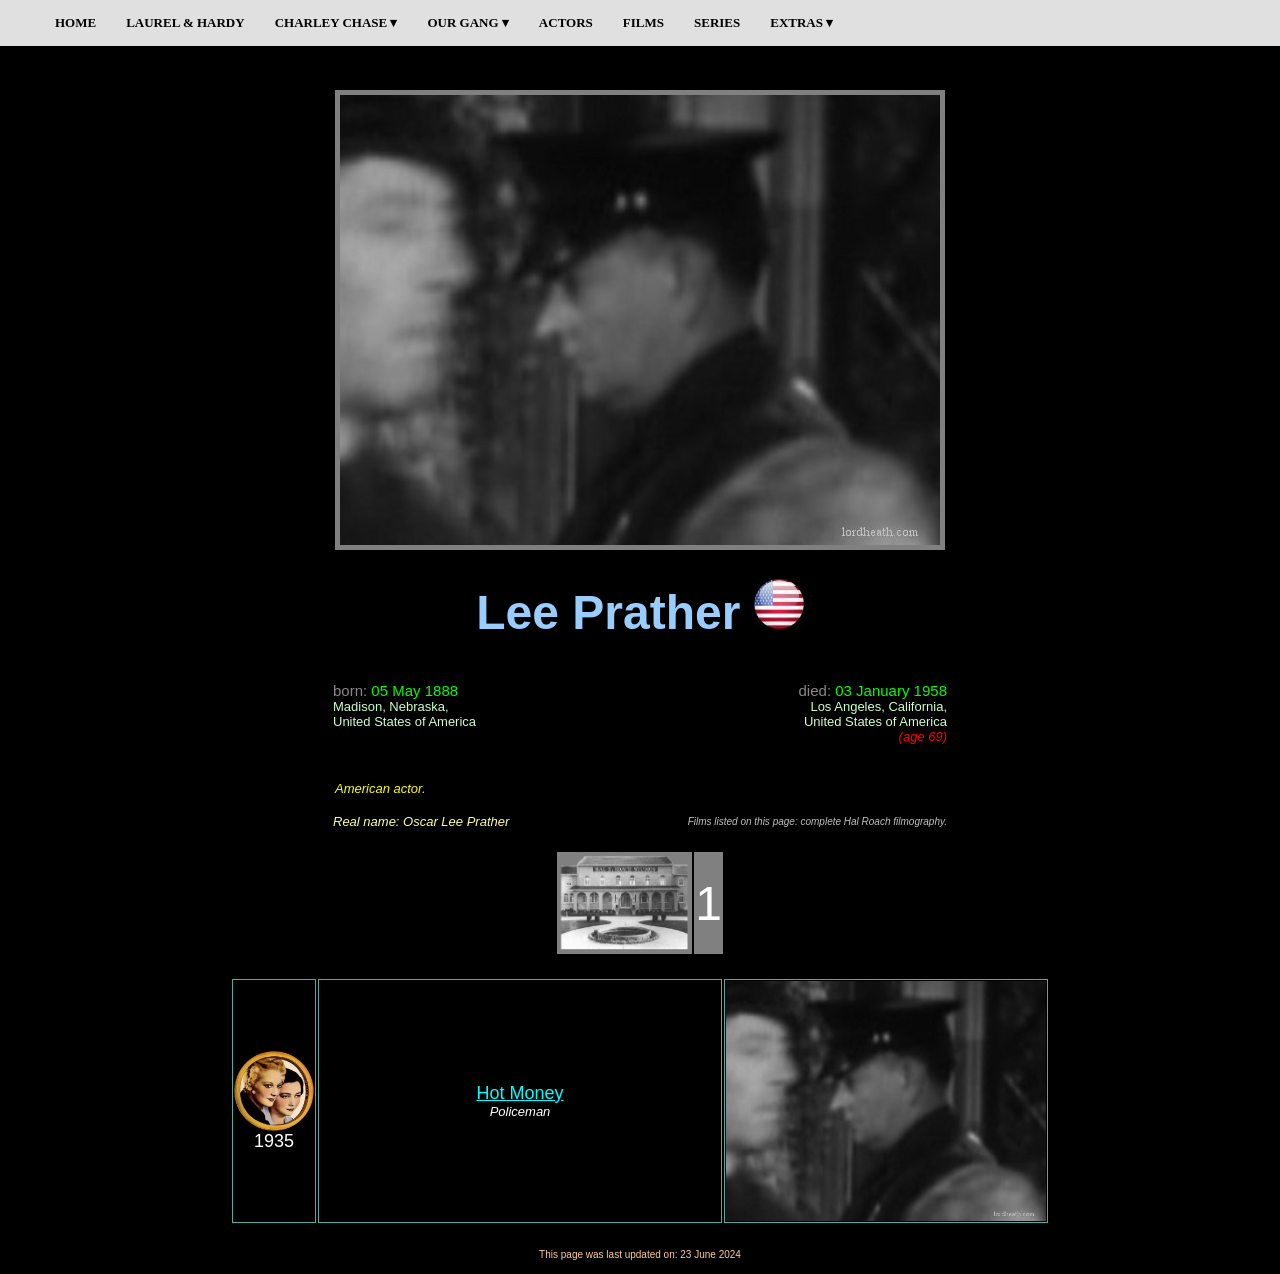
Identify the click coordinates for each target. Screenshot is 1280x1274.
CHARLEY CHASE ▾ (336, 22)
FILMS (643, 22)
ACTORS (566, 22)
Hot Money (519, 1093)
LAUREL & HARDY (185, 22)
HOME (75, 22)
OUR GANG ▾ (467, 22)
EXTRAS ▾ (801, 22)
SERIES (717, 22)
